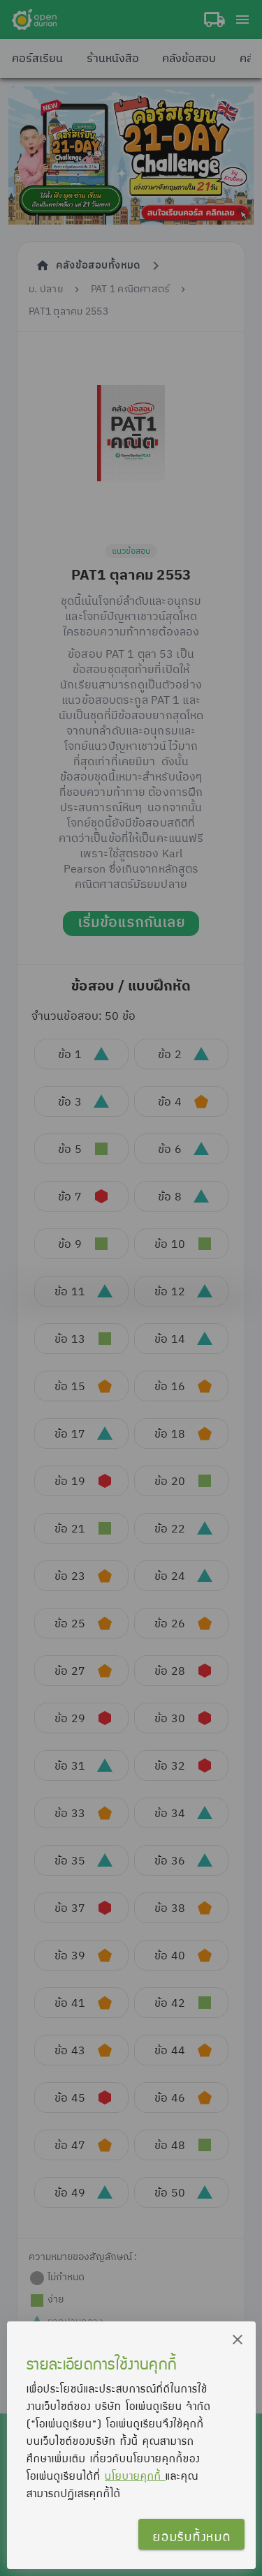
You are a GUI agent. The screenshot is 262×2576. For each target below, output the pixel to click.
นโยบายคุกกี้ (135, 2475)
